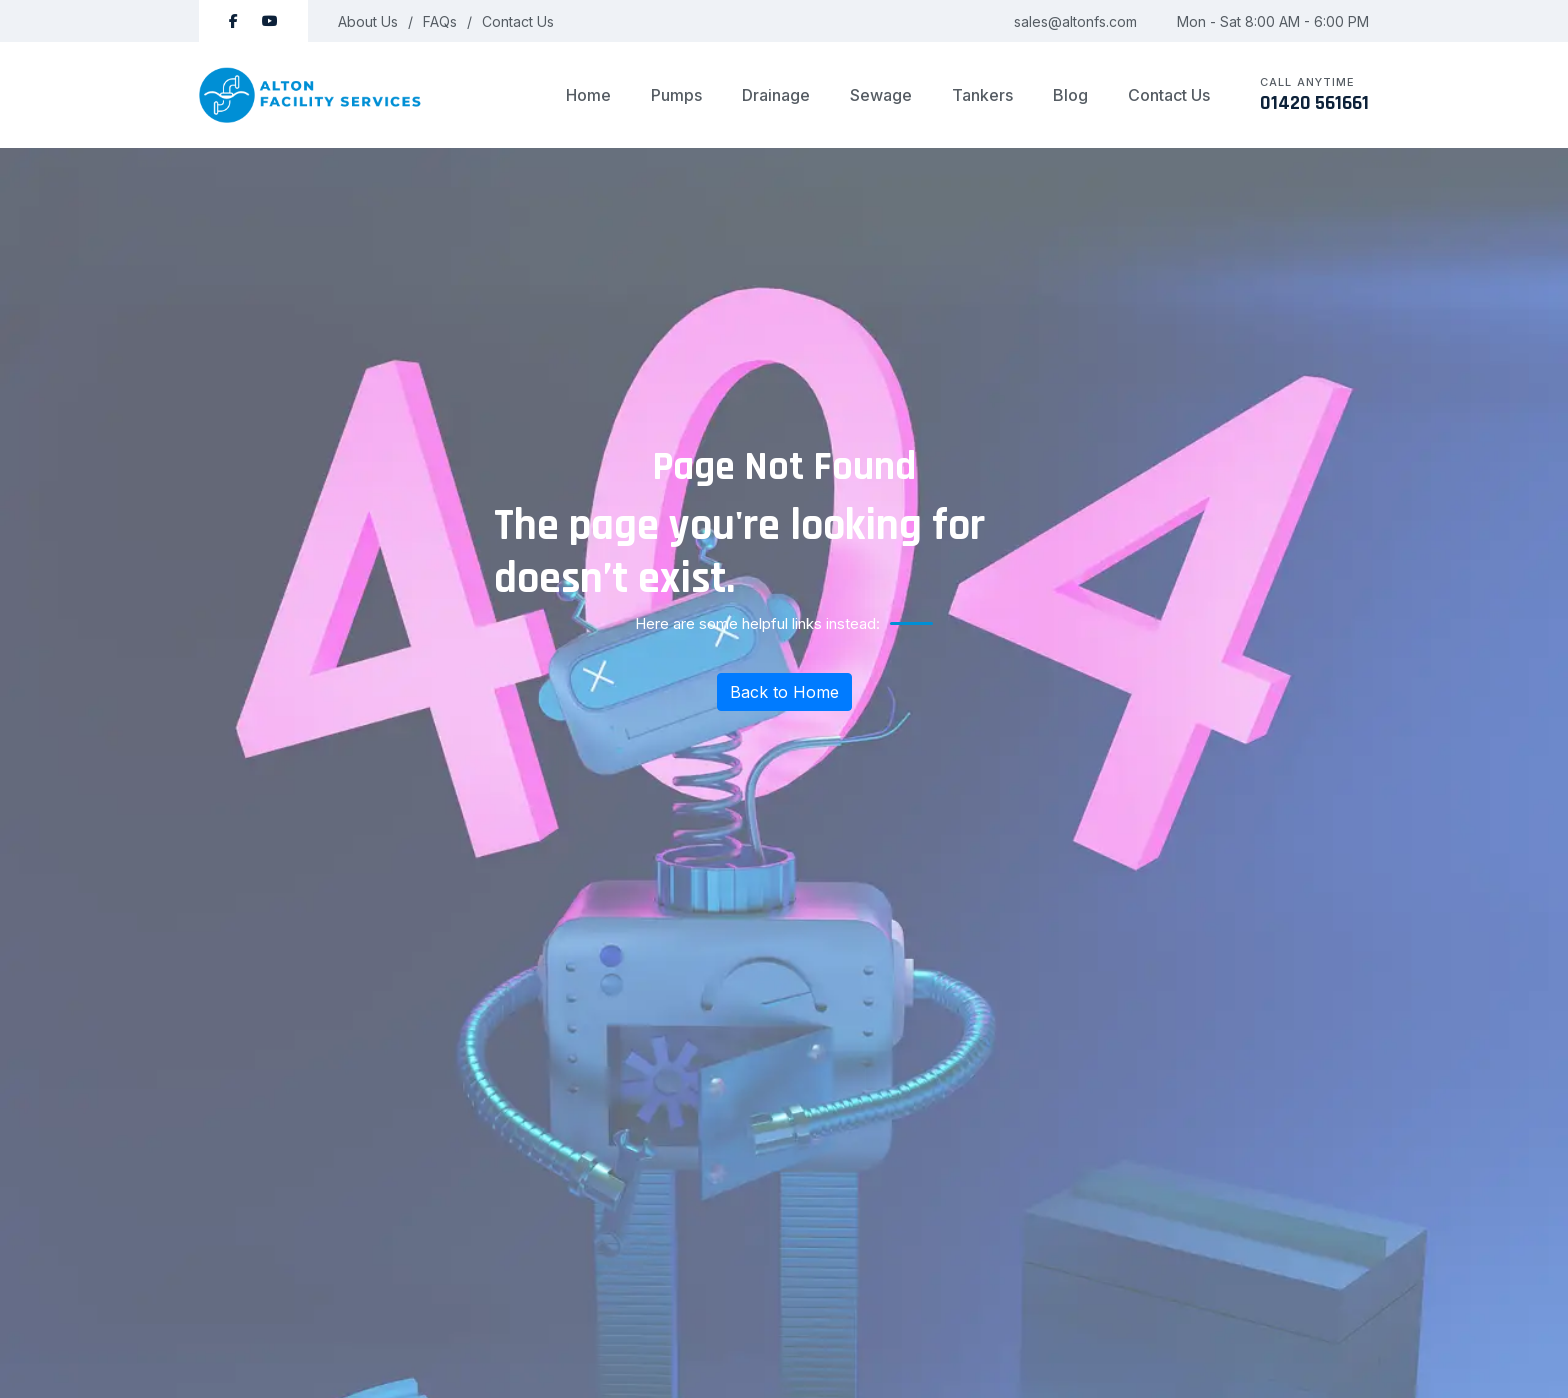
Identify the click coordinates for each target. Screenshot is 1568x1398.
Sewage (881, 95)
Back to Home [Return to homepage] (784, 692)
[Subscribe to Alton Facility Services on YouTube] (270, 21)
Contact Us (518, 21)
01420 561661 (1314, 103)
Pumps (676, 95)
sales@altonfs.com (1075, 21)
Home (588, 95)
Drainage (776, 95)
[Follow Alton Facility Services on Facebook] (233, 21)
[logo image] (311, 95)
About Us (368, 21)
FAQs (440, 21)
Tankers (982, 95)
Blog (1070, 95)
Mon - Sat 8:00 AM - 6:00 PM (1273, 21)
